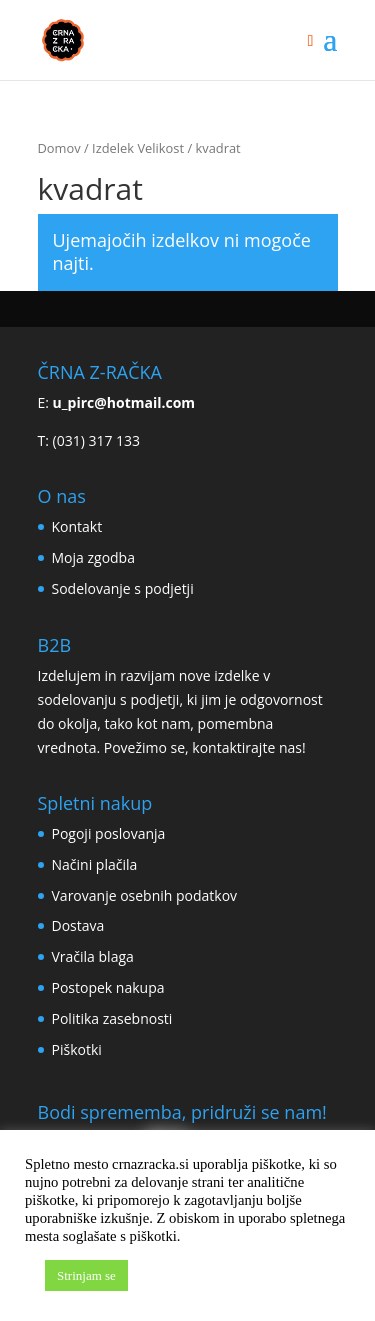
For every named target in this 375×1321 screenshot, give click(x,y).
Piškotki (77, 1049)
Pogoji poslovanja (109, 833)
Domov (59, 148)
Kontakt (77, 526)
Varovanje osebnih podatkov (145, 895)
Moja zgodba (93, 557)
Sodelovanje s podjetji (123, 588)
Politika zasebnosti (112, 1018)
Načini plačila (95, 864)
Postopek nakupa (108, 987)
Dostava (78, 925)
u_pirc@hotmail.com (124, 402)
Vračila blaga (93, 956)
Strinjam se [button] (86, 1275)
